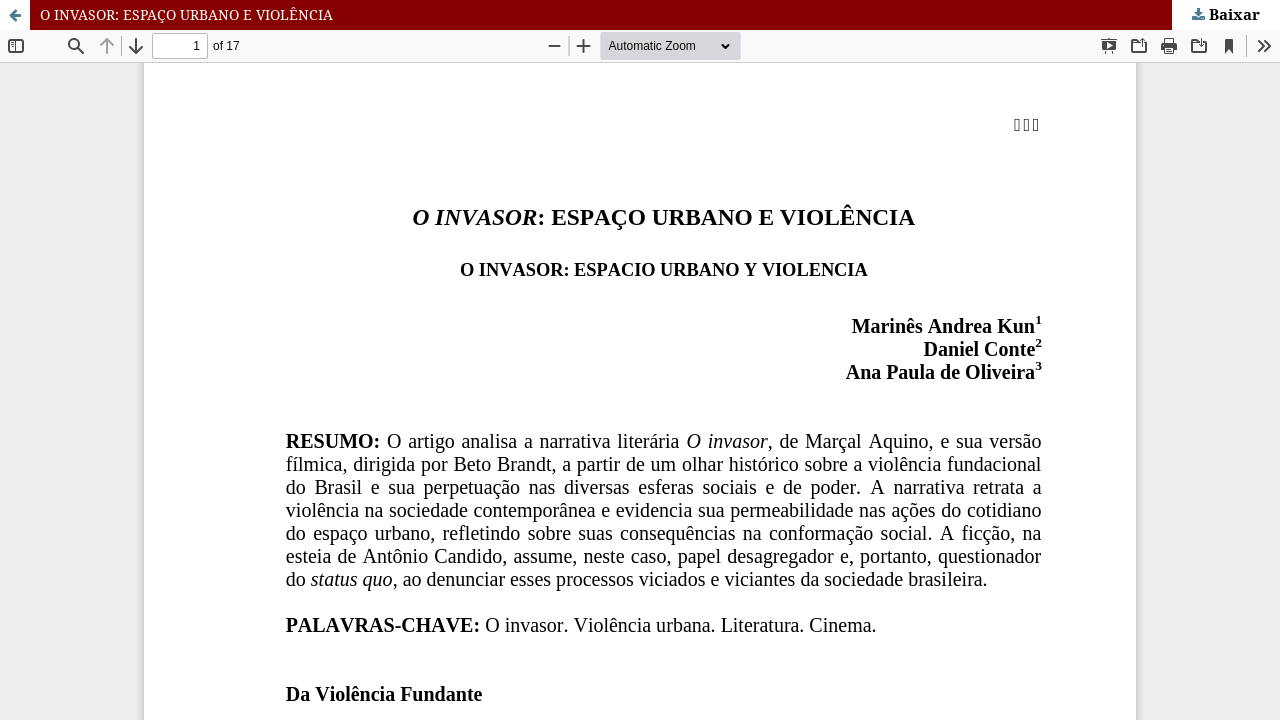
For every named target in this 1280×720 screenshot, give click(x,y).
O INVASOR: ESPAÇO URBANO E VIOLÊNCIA (186, 14)
